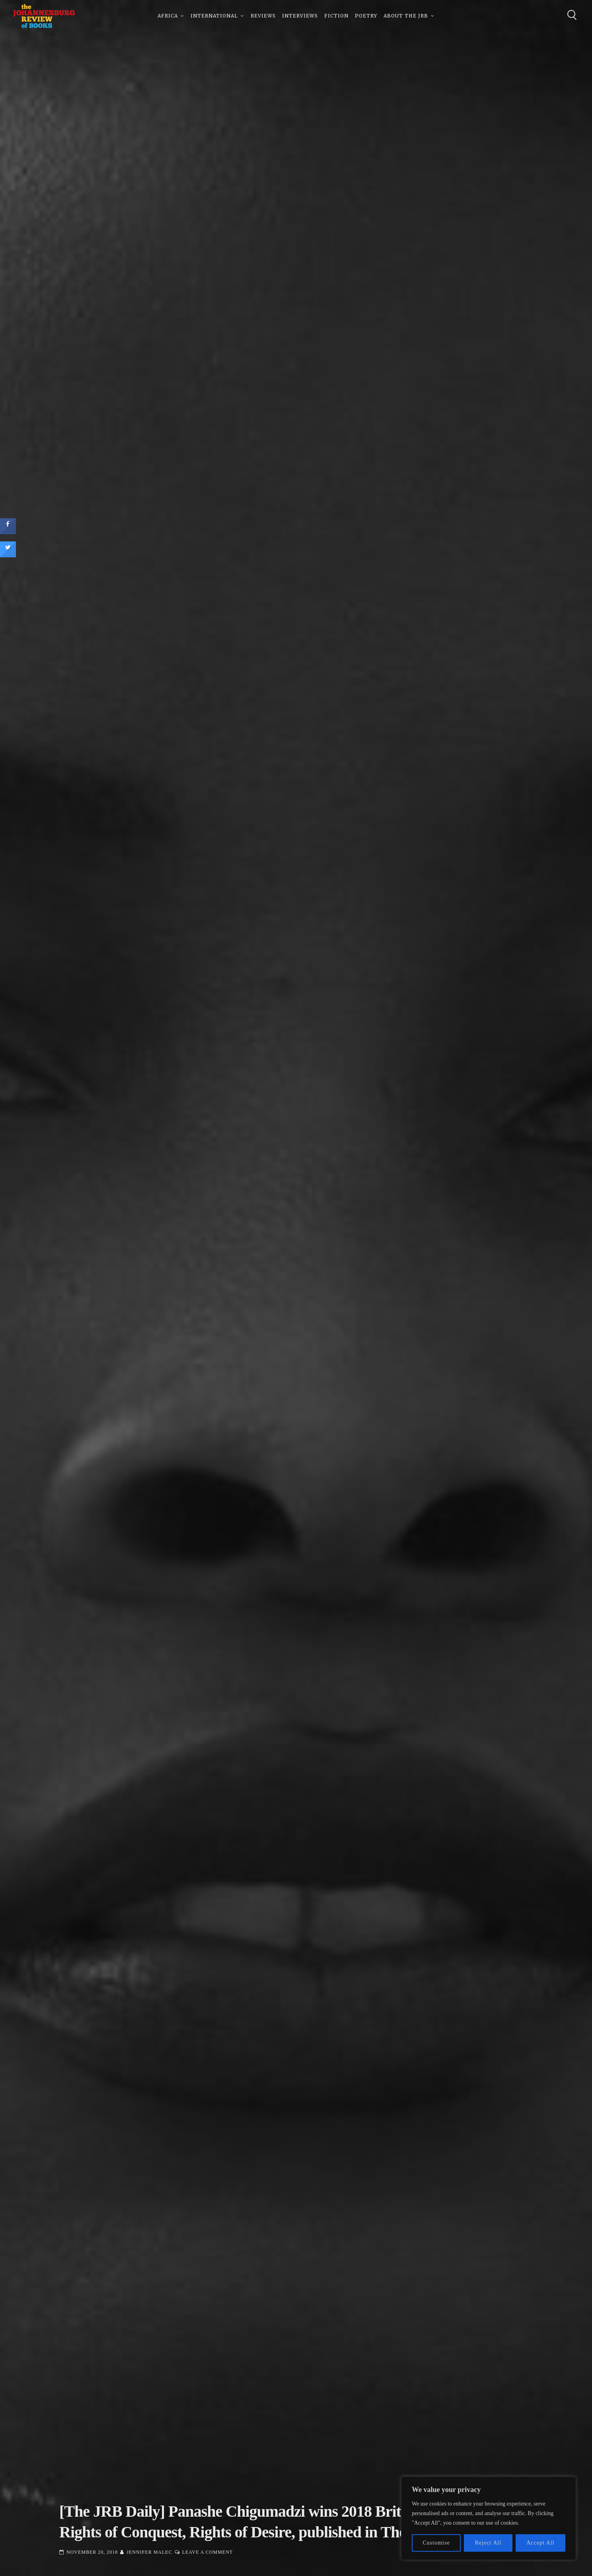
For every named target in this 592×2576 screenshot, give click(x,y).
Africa (168, 16)
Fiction (336, 16)
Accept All (540, 2543)
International (214, 16)
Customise (436, 2543)
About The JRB (406, 16)
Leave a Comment (207, 2552)
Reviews (263, 16)
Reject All (488, 2543)
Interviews (300, 16)
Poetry (366, 16)
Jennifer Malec (149, 2552)
